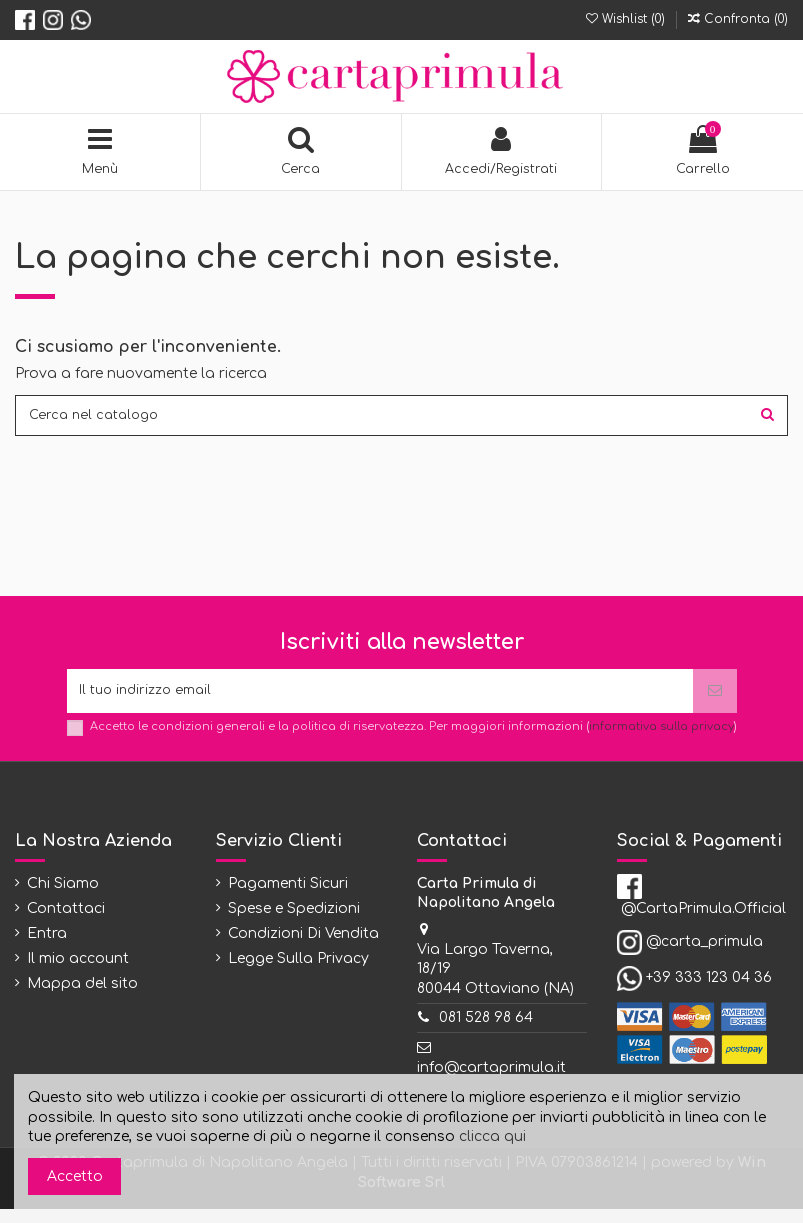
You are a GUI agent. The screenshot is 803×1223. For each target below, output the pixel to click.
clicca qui (492, 1136)
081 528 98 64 (486, 1032)
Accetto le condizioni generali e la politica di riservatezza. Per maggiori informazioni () (413, 740)
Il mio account (78, 973)
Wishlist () (627, 19)
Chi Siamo (63, 897)
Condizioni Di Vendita (303, 948)
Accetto (75, 1176)
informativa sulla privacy (661, 740)
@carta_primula (704, 955)
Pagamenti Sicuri (288, 897)
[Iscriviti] (715, 702)
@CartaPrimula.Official (703, 922)
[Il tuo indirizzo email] (380, 702)
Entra (47, 948)
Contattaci (66, 922)
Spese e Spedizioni (294, 922)
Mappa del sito (82, 998)
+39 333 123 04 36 (709, 991)
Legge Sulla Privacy (298, 973)
